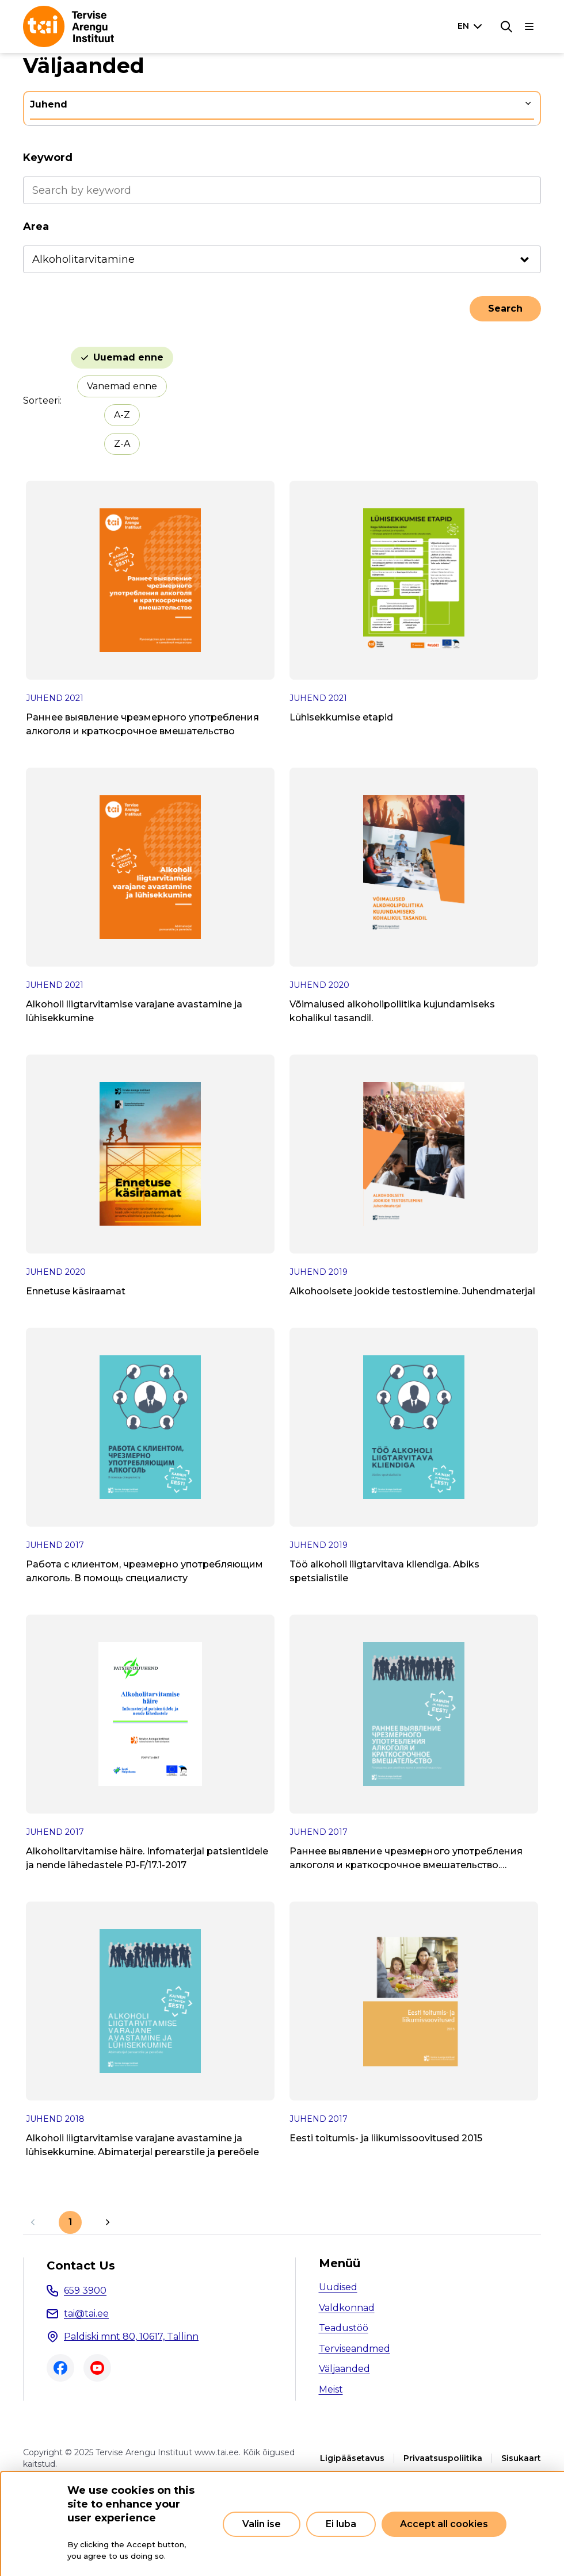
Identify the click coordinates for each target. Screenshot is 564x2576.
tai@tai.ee (86, 2313)
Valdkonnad (347, 2307)
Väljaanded (344, 2368)
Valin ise (261, 2523)
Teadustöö (343, 2327)
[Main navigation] (529, 26)
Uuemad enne (128, 357)
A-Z (122, 414)
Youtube (97, 2368)
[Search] (506, 26)
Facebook (60, 2368)
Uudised (338, 2287)
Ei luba (341, 2523)
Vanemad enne (122, 386)
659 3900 (85, 2290)
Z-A (122, 443)
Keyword (48, 157)
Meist (331, 2389)
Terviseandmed (354, 2348)
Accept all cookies (444, 2523)
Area (36, 226)
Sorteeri (41, 400)
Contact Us (81, 2265)
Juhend (48, 104)
